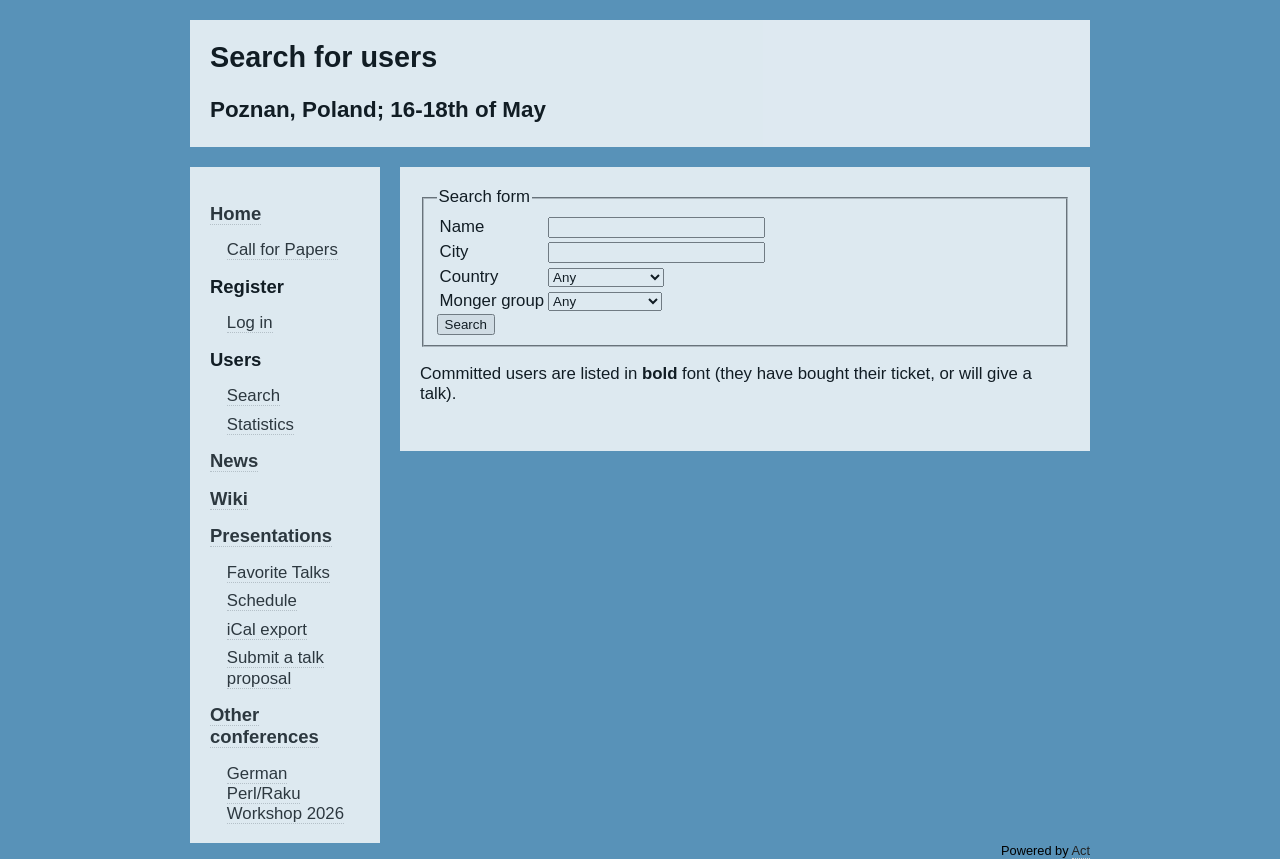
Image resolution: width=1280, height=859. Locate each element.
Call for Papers (282, 249)
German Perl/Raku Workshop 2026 (285, 793)
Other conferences (264, 725)
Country (469, 276)
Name (462, 226)
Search (253, 395)
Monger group (492, 300)
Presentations (271, 535)
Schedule (262, 600)
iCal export (267, 629)
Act (1081, 850)
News (234, 460)
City (454, 251)
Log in (250, 322)
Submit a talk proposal (275, 667)
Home (235, 213)
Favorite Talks (278, 572)
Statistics (260, 424)
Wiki (229, 498)
